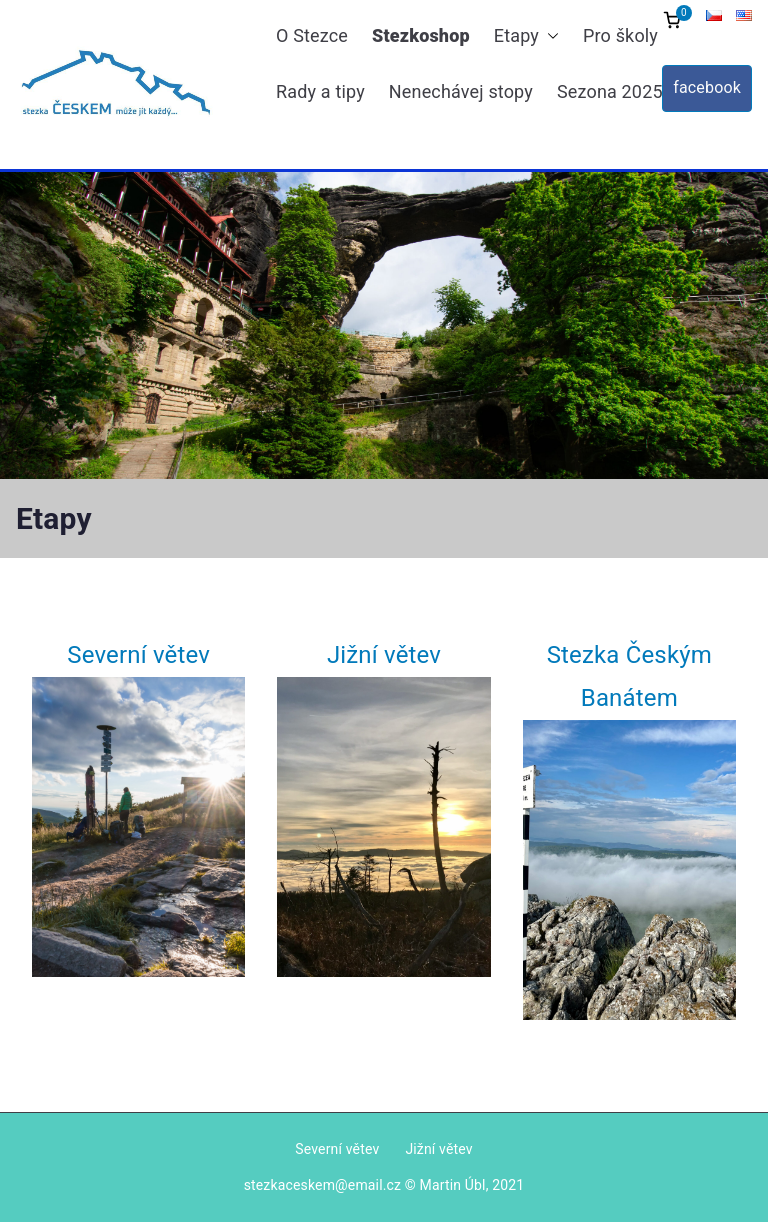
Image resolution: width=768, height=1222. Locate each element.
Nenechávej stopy (461, 91)
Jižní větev (384, 655)
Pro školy (620, 35)
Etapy (526, 36)
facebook (707, 87)
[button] (549, 36)
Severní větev (138, 655)
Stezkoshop (421, 35)
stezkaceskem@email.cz (323, 1185)
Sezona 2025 (620, 92)
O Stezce (312, 35)
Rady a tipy (320, 91)
